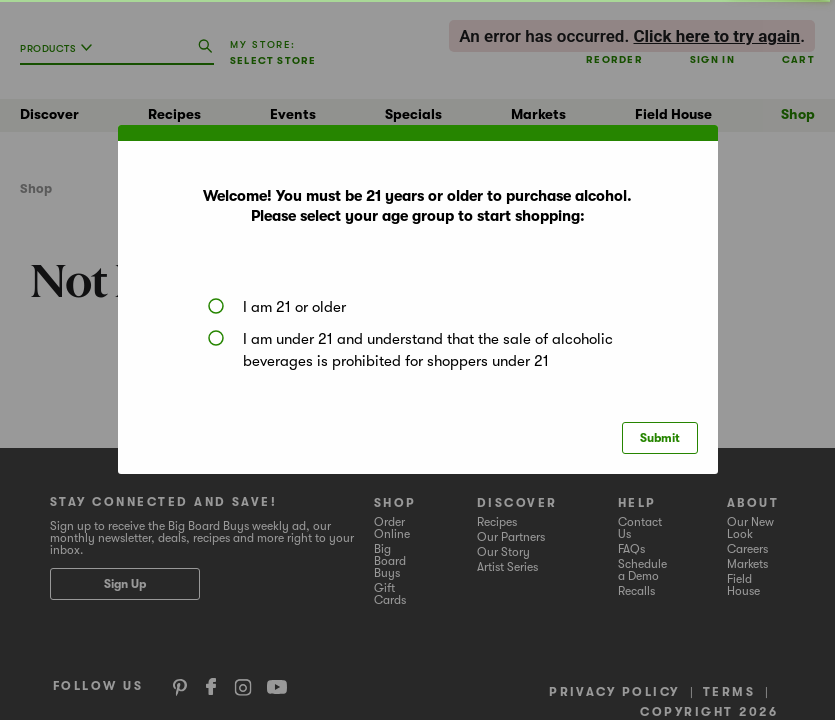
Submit (660, 438)
